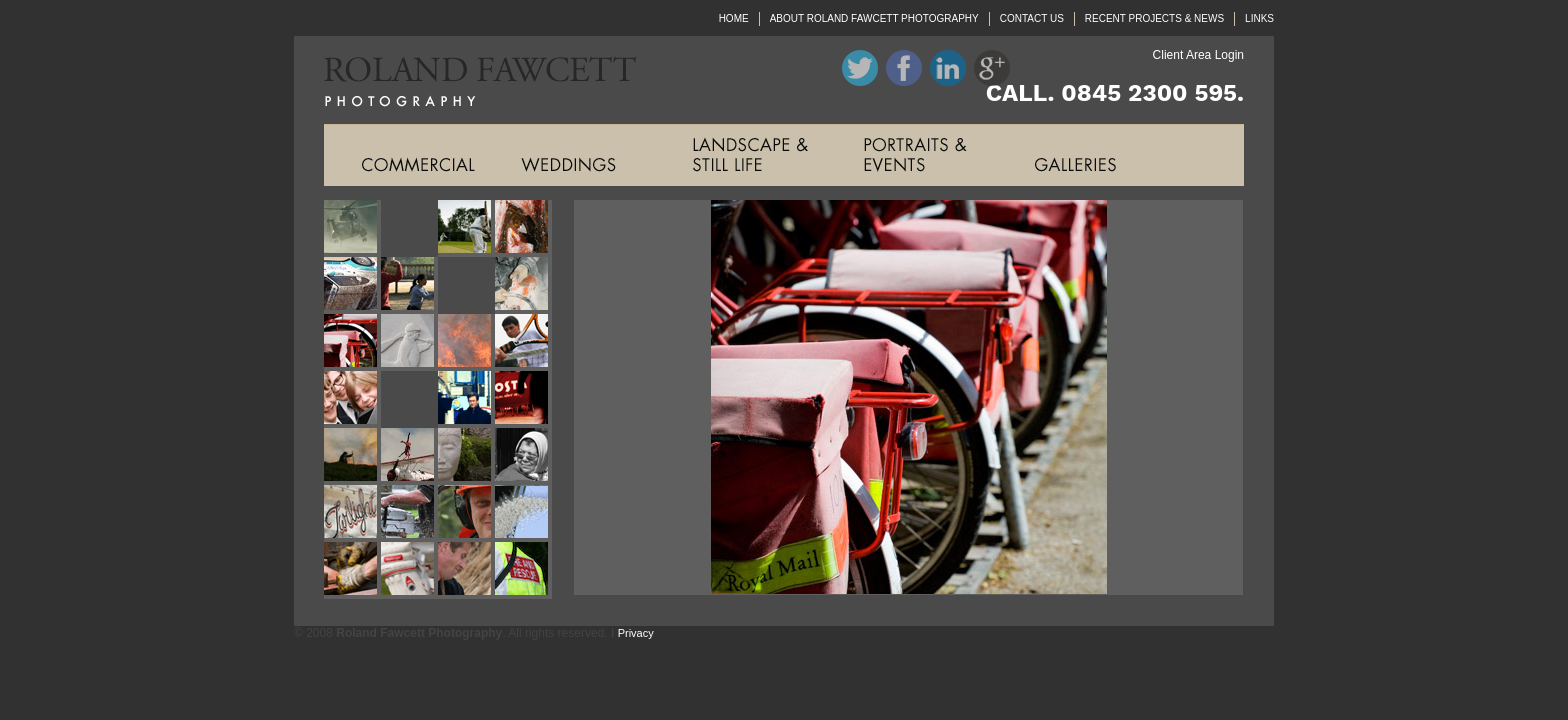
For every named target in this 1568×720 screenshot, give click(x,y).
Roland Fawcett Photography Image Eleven (466, 342)
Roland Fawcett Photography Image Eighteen (409, 456)
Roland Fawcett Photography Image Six (409, 285)
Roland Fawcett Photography (465, 80)
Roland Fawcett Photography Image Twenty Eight (523, 570)
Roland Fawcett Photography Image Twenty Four (523, 513)
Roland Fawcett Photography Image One (352, 228)
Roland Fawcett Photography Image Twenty (523, 456)
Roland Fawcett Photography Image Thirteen (352, 399)
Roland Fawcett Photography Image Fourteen (409, 399)
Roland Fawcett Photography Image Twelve (523, 342)
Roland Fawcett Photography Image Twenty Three (466, 513)
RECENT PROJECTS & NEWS (1154, 18)
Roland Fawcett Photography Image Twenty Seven (466, 570)
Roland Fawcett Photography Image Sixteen (523, 399)
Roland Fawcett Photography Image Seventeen (352, 456)
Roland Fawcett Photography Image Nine (352, 342)
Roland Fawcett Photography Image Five (352, 285)
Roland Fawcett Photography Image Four (523, 228)
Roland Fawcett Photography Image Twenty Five (352, 570)
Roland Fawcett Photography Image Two (409, 228)
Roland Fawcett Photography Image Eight (523, 285)
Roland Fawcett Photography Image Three (466, 228)
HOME (734, 18)
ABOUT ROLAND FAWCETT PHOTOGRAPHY (874, 18)
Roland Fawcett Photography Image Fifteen (466, 399)
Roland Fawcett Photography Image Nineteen (466, 456)
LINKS (1259, 18)
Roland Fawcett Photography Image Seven (466, 285)
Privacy (636, 633)
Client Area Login (1198, 55)
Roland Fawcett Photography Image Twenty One (352, 513)
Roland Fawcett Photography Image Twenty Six (409, 570)
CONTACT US (1032, 18)
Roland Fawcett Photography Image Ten (409, 342)
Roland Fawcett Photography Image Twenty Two (409, 513)
